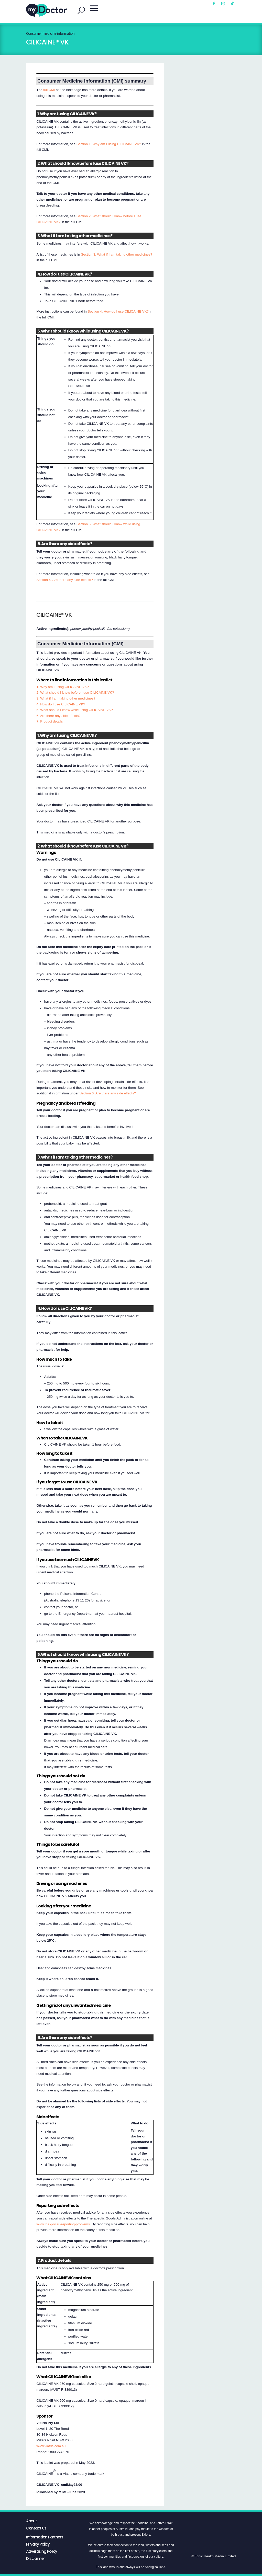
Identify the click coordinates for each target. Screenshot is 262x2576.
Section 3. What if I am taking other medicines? (116, 254)
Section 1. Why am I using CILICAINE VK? (109, 144)
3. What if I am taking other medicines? (65, 698)
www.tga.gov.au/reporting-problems (63, 2224)
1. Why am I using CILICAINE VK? (62, 687)
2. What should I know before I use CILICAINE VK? (75, 692)
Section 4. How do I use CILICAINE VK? (118, 311)
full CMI (49, 90)
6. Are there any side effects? (58, 716)
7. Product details (49, 721)
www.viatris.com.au (51, 2446)
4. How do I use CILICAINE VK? (60, 704)
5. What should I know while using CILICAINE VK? (74, 710)
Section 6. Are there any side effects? (64, 580)
